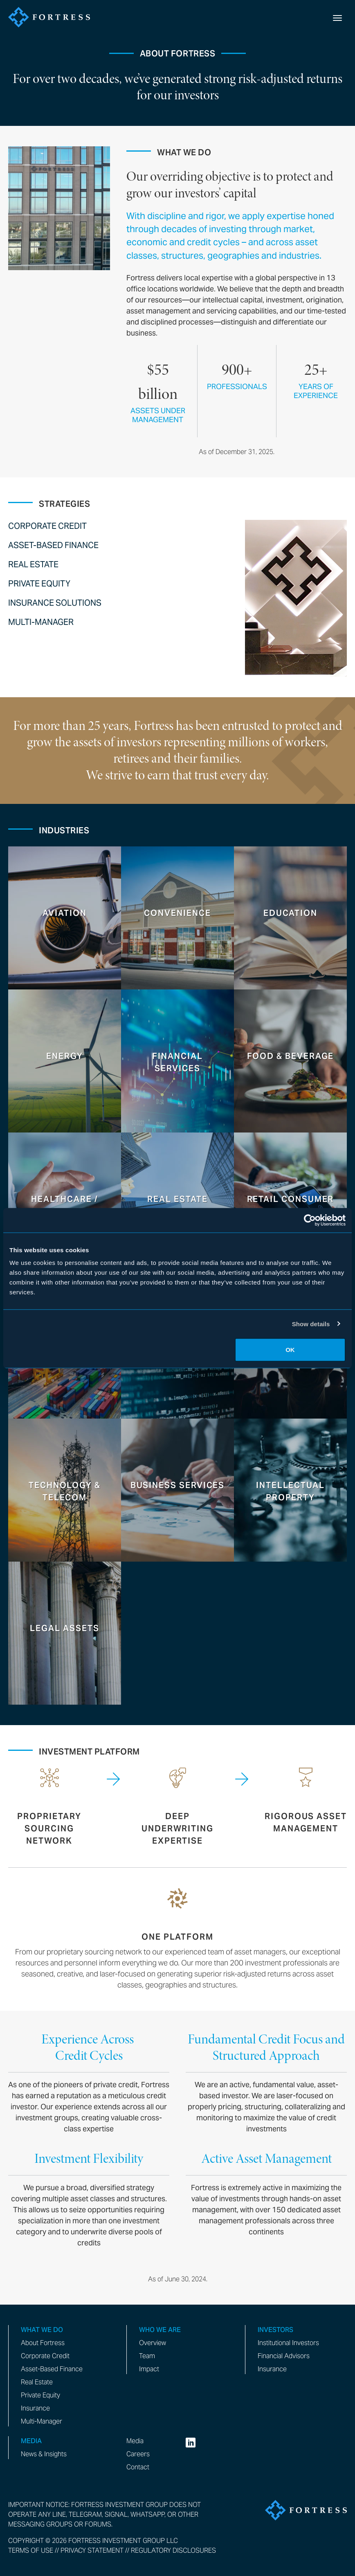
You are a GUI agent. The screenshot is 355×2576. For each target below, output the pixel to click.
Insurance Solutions (54, 603)
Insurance (35, 2408)
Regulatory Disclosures (173, 2550)
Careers (138, 2454)
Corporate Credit (47, 526)
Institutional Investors (288, 2343)
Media (135, 2441)
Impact (149, 2369)
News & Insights (44, 2454)
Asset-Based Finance (53, 545)
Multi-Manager (41, 622)
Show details (311, 1323)
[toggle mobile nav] (337, 17)
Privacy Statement (92, 2550)
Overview (152, 2343)
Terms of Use (30, 2550)
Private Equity (39, 583)
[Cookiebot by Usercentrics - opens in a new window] (310, 1220)
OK (290, 1349)
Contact (137, 2467)
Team (147, 2356)
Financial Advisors (284, 2356)
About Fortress (43, 2343)
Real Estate (33, 564)
